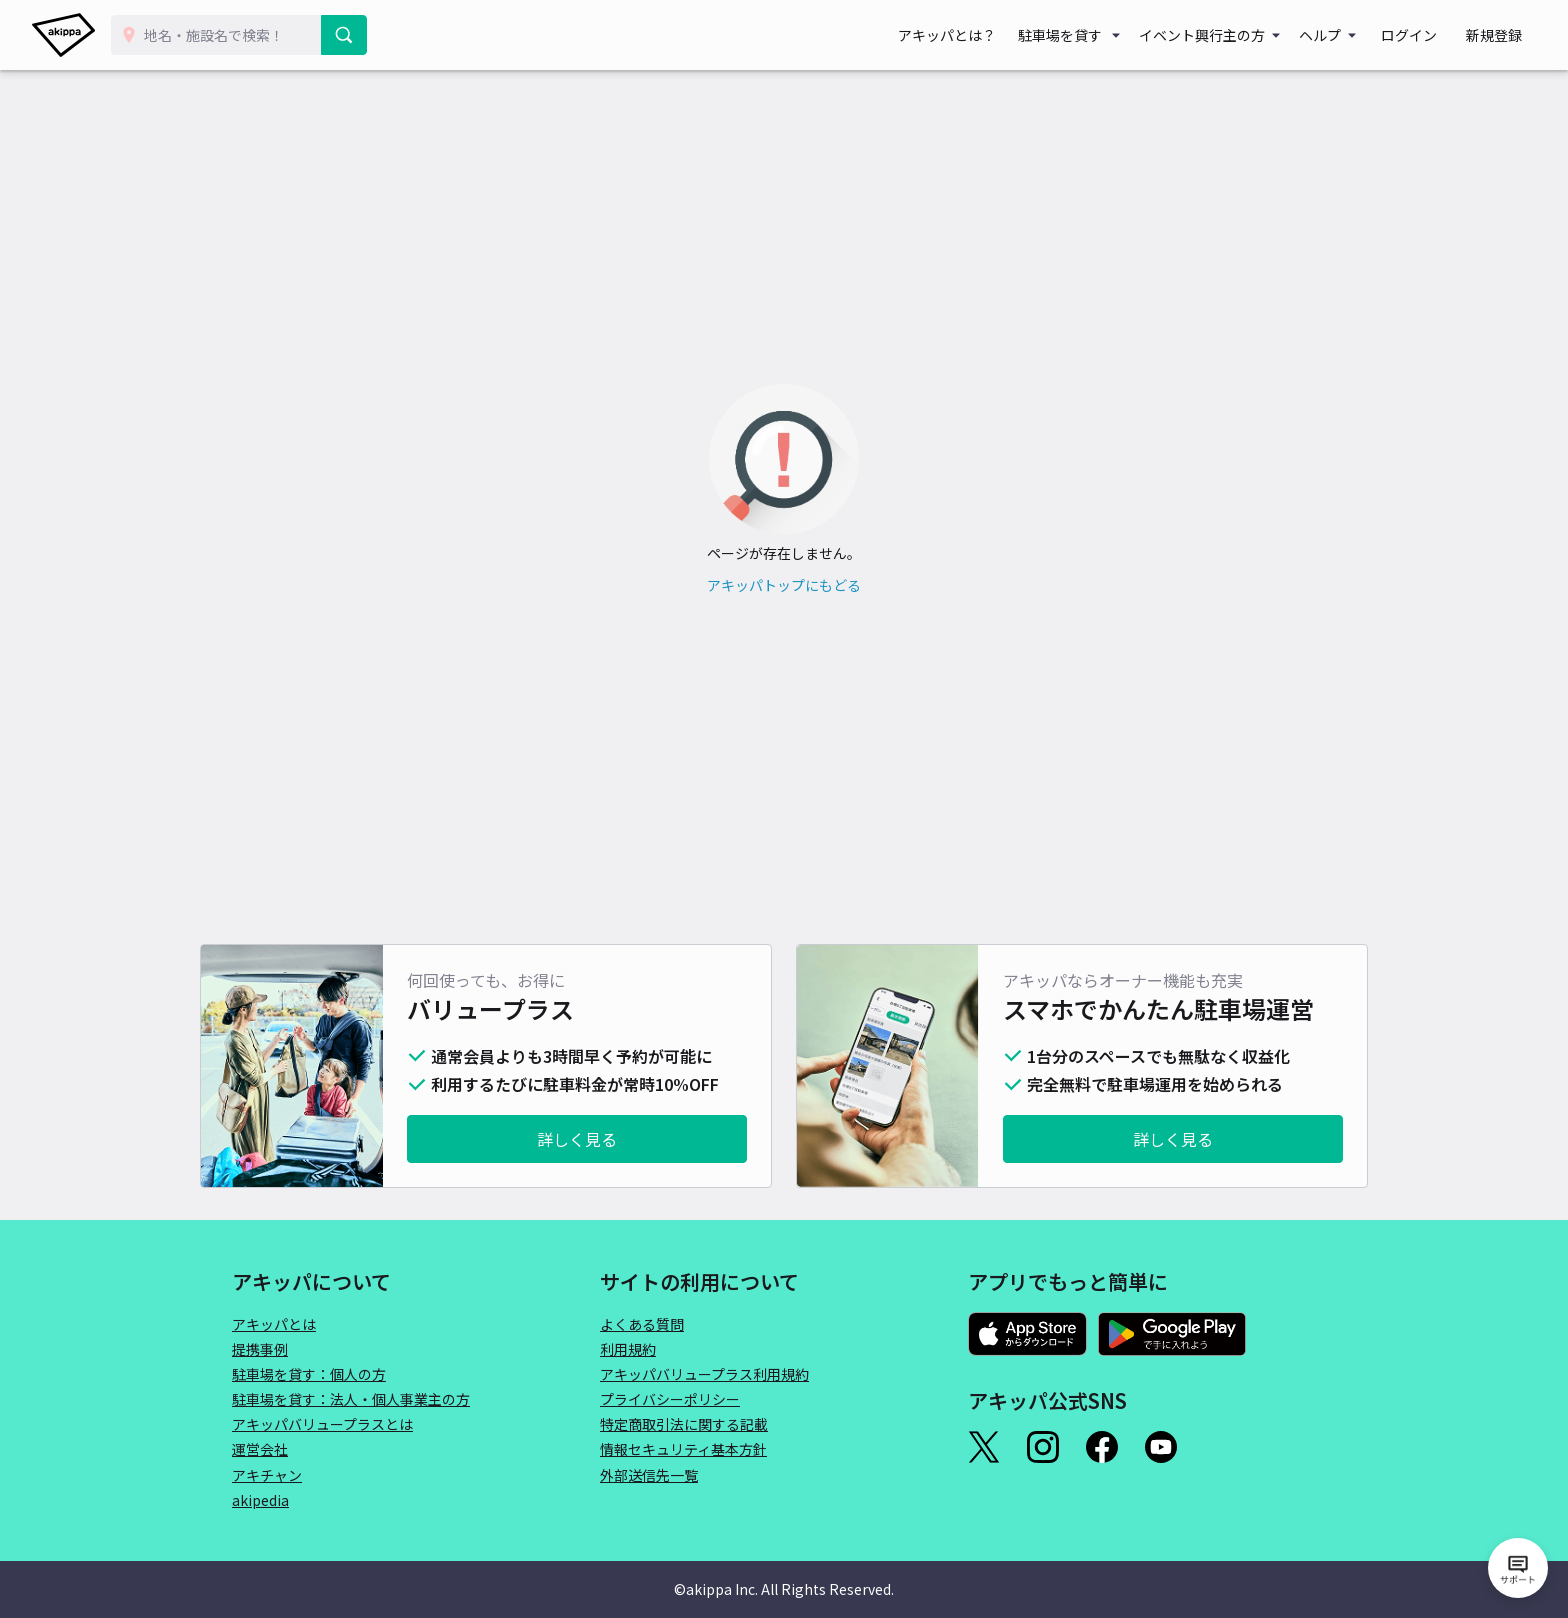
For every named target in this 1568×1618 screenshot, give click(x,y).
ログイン (1428, 35)
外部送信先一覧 (649, 1475)
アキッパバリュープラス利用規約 (704, 1374)
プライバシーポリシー (670, 1399)
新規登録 (1500, 35)
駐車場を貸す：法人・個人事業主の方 (351, 1399)
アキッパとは (274, 1324)
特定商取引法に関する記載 (684, 1424)
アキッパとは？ (978, 35)
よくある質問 (642, 1324)
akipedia (260, 1500)
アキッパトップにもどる (784, 585)
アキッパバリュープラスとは (322, 1424)
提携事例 (260, 1349)
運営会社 (260, 1449)
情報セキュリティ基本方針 (683, 1449)
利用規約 (628, 1349)
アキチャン (267, 1475)
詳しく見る (577, 1139)
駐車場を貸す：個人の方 (309, 1374)
